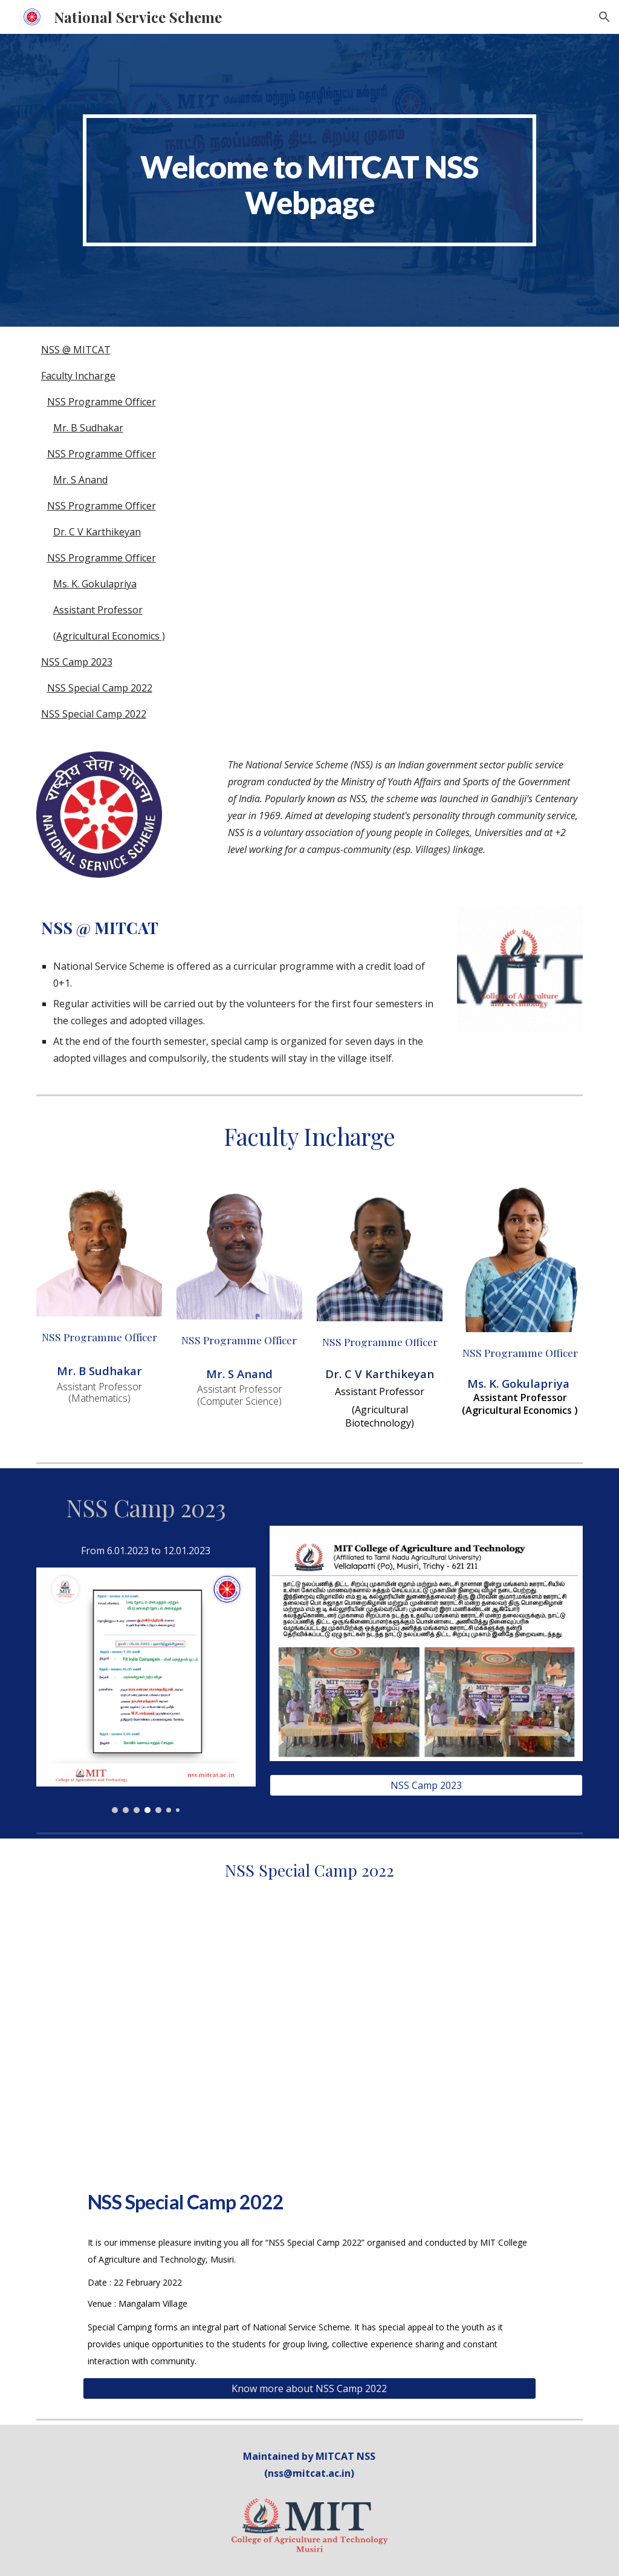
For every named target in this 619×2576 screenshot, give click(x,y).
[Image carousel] (146, 1690)
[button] (604, 16)
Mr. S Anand (80, 479)
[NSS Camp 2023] (426, 1785)
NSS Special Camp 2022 (99, 688)
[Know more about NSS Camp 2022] (309, 2388)
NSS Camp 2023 (76, 662)
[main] (309, 180)
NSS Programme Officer (101, 401)
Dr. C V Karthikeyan (97, 531)
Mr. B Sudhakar (88, 427)
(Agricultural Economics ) (109, 635)
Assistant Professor (98, 609)
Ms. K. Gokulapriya (95, 583)
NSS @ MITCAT (76, 349)
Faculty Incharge (78, 375)
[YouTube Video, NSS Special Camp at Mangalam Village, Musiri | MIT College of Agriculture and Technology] (309, 2046)
